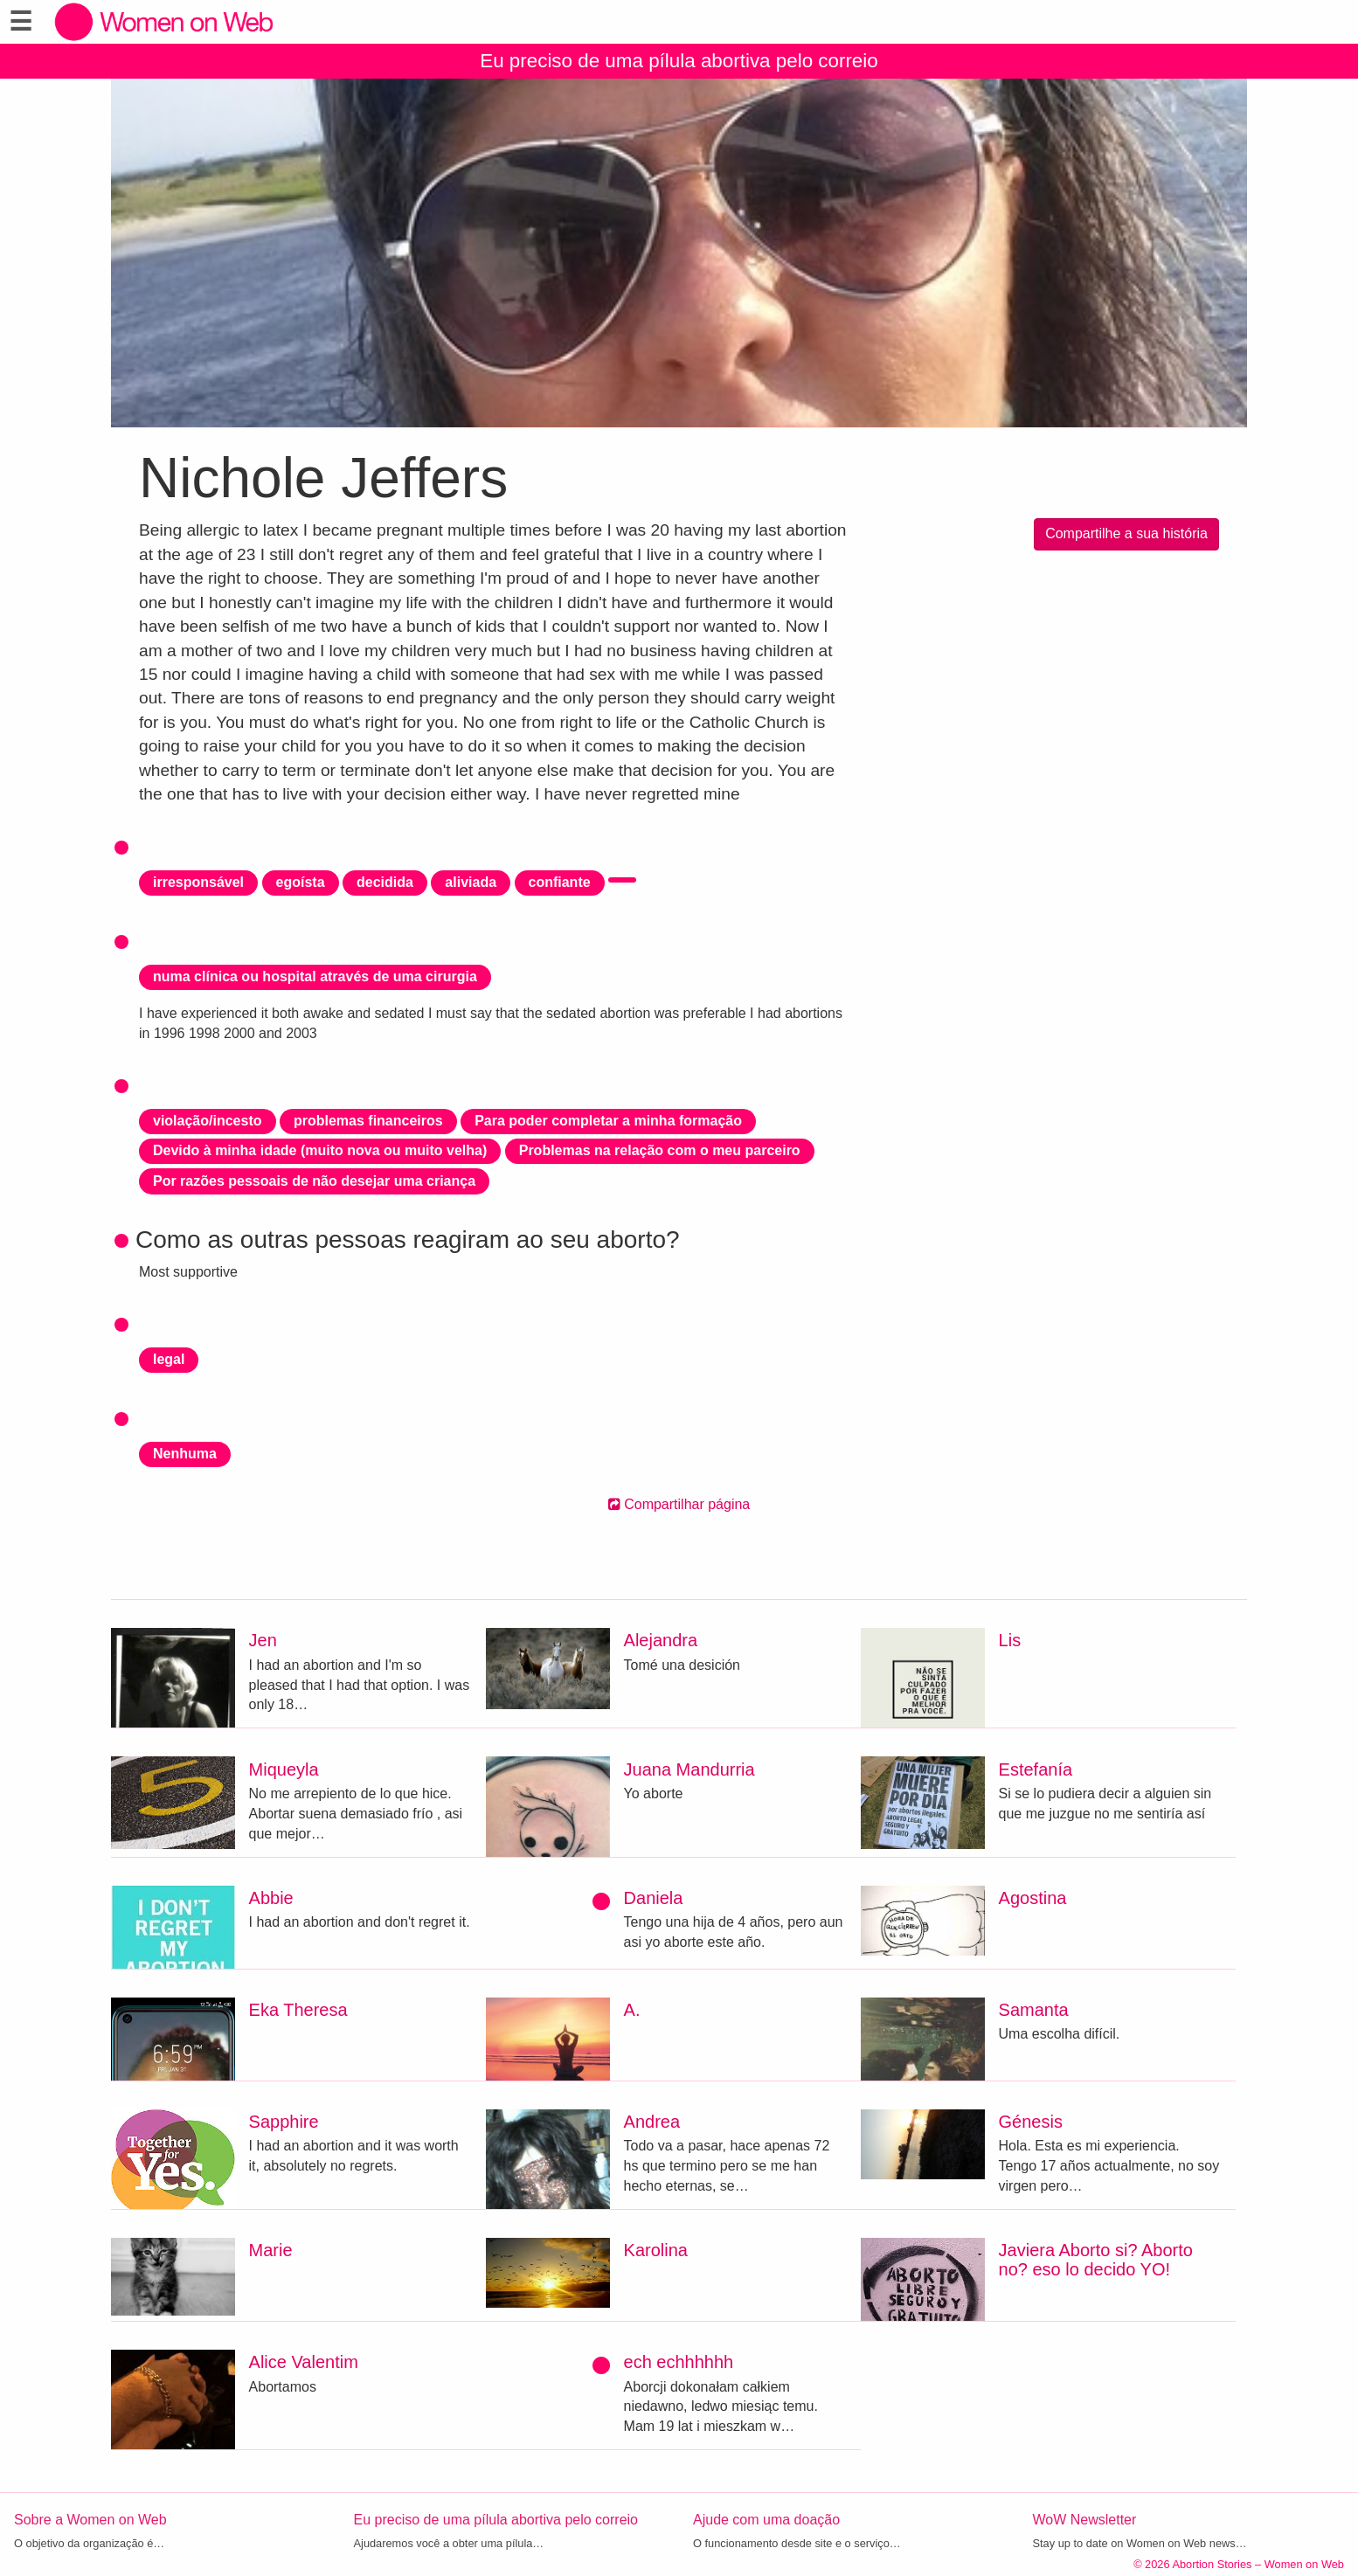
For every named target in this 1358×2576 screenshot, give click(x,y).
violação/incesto (207, 1120)
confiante (560, 882)
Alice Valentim (303, 2362)
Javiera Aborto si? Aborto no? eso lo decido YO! (1096, 2259)
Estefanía (1036, 1769)
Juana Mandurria (689, 1769)
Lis (1010, 1640)
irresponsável (198, 882)
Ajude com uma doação (766, 2519)
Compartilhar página (679, 1504)
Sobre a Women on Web (90, 2519)
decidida (385, 882)
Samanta (1034, 2009)
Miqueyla (284, 1769)
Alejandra (661, 1640)
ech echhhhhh (679, 2362)
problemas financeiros (368, 1120)
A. (632, 2009)
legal (168, 1359)
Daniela (653, 1898)
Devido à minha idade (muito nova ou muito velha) (320, 1150)
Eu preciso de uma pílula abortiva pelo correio (679, 61)
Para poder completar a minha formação (608, 1120)
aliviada (470, 882)
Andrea (652, 2121)
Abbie (271, 1898)
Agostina (1033, 1898)
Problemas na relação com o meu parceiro (659, 1150)
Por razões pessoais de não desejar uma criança (314, 1181)
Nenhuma (185, 1453)
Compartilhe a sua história (1126, 533)
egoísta (300, 882)
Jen (263, 1640)
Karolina (656, 2250)
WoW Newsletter (1085, 2519)
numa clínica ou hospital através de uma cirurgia (315, 976)
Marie (271, 2250)
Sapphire (284, 2121)
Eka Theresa (298, 2009)
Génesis (1031, 2121)
